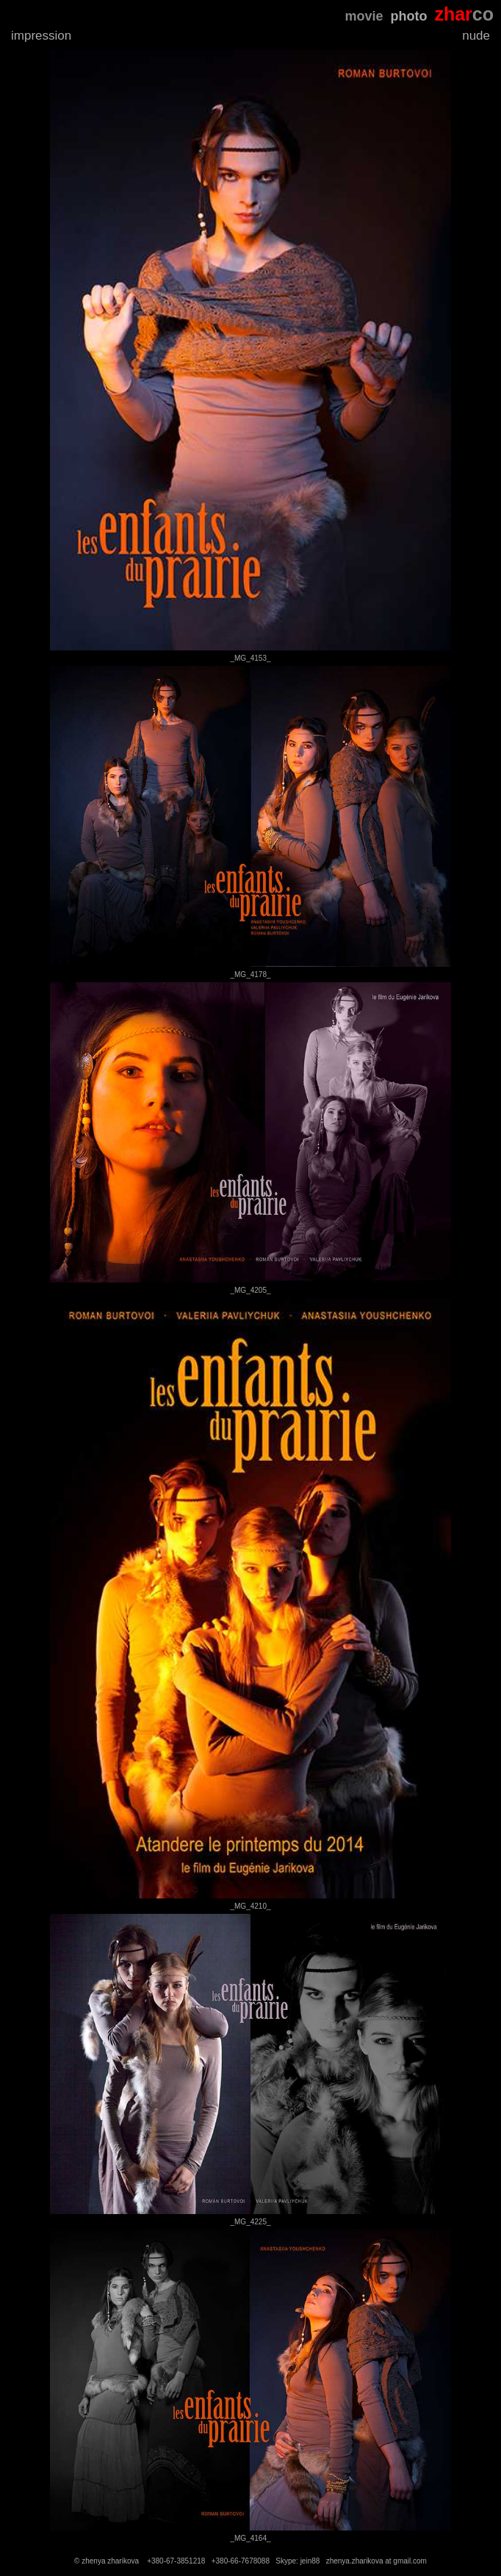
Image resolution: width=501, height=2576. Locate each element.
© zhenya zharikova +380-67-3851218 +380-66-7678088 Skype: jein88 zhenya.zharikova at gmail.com (250, 2561)
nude (476, 36)
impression (41, 36)
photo (408, 16)
